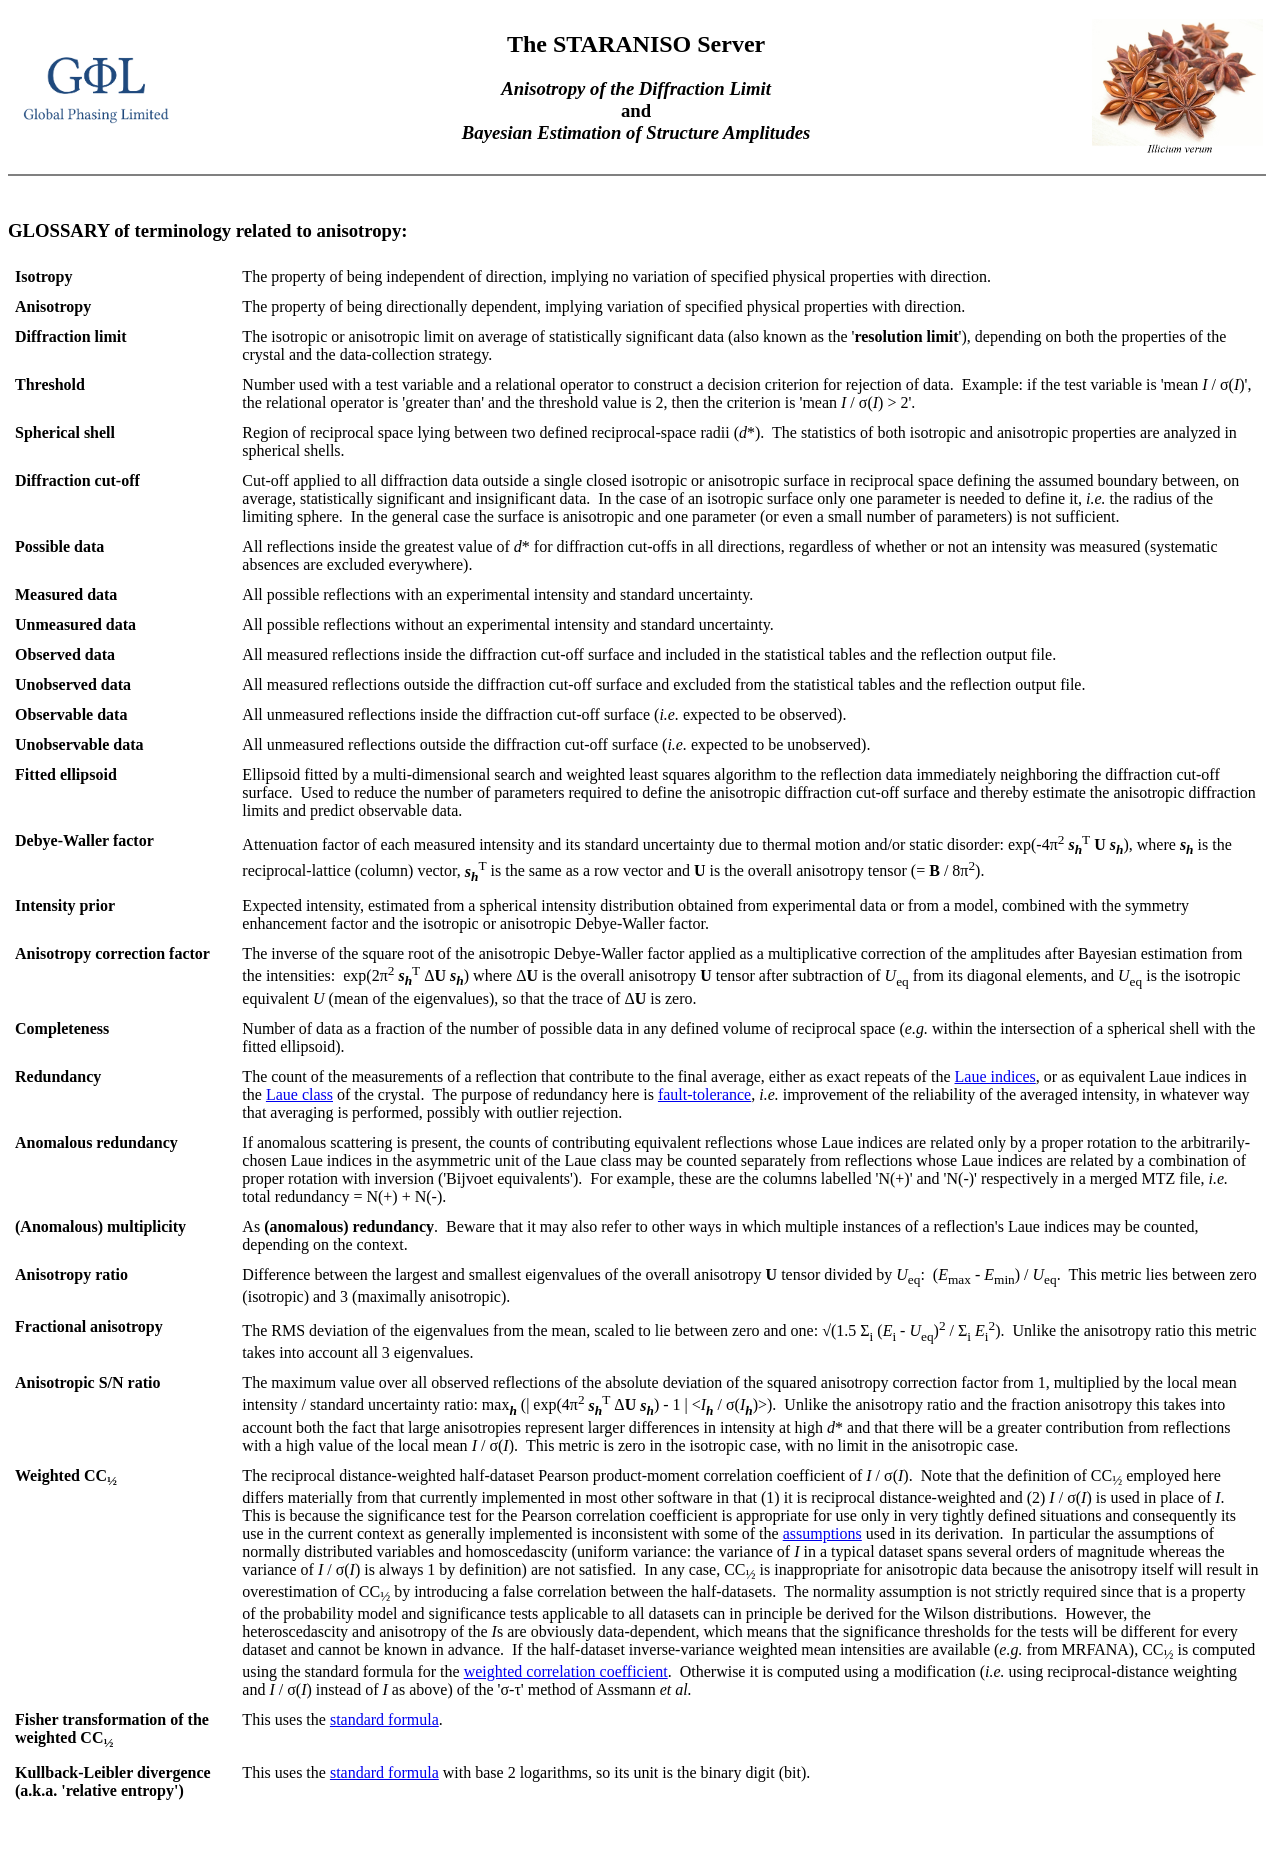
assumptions (822, 1533)
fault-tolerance (704, 1094)
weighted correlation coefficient (566, 1671)
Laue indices (995, 1076)
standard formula (384, 1719)
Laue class (299, 1094)
